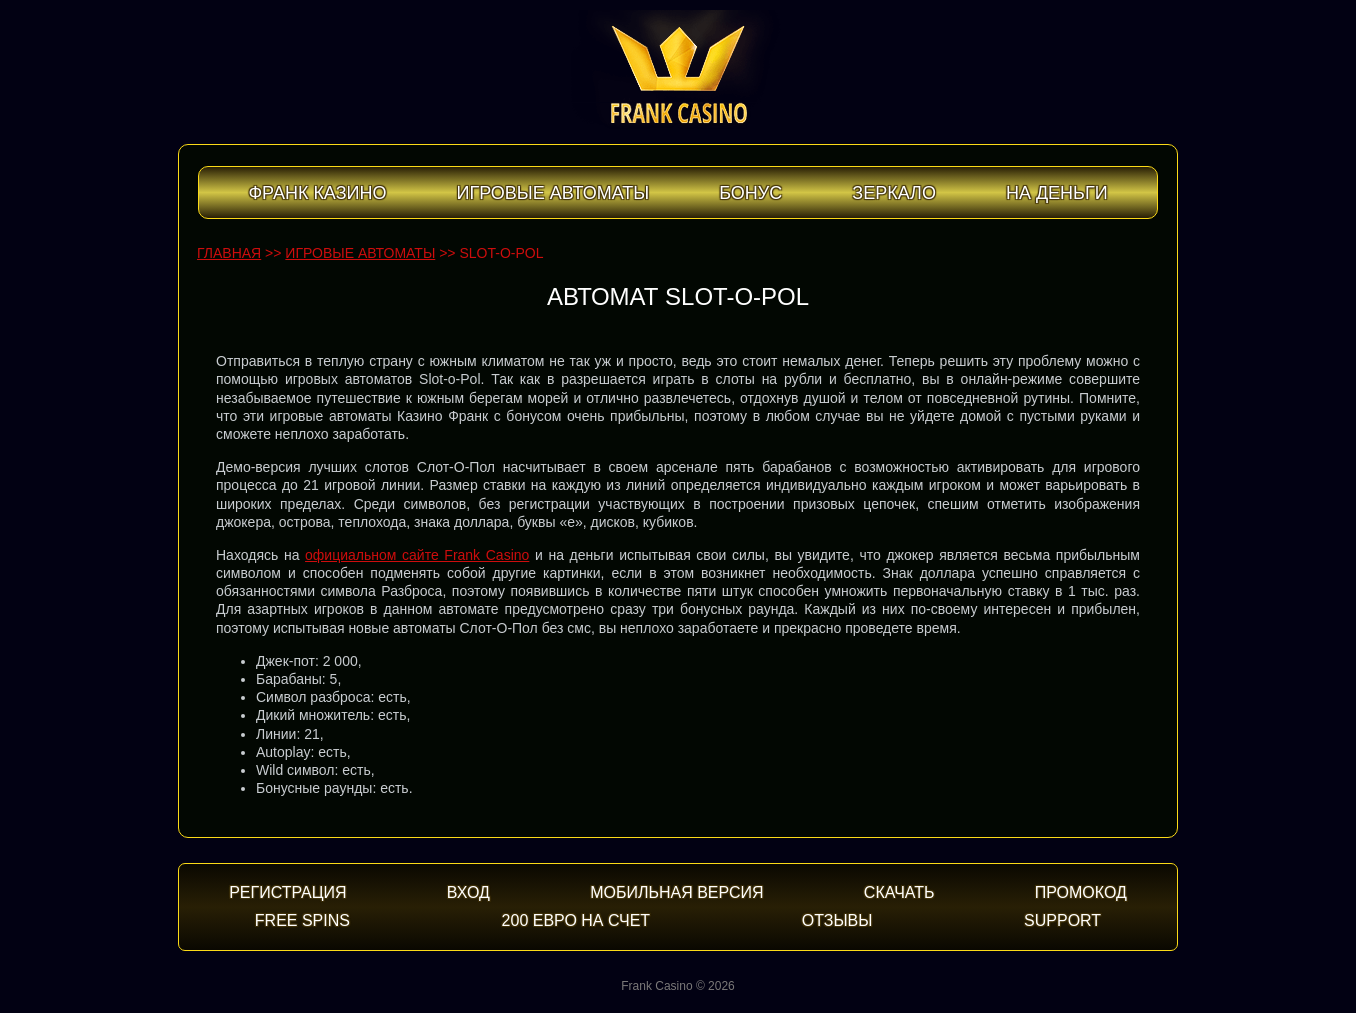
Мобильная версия (676, 892)
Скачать (899, 892)
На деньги (1057, 193)
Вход (468, 892)
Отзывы (837, 920)
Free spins (302, 920)
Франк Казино (317, 193)
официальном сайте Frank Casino (417, 555)
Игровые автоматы (552, 193)
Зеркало (894, 193)
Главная (229, 253)
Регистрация (287, 892)
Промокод (1081, 892)
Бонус (750, 193)
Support (1062, 920)
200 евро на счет (576, 920)
